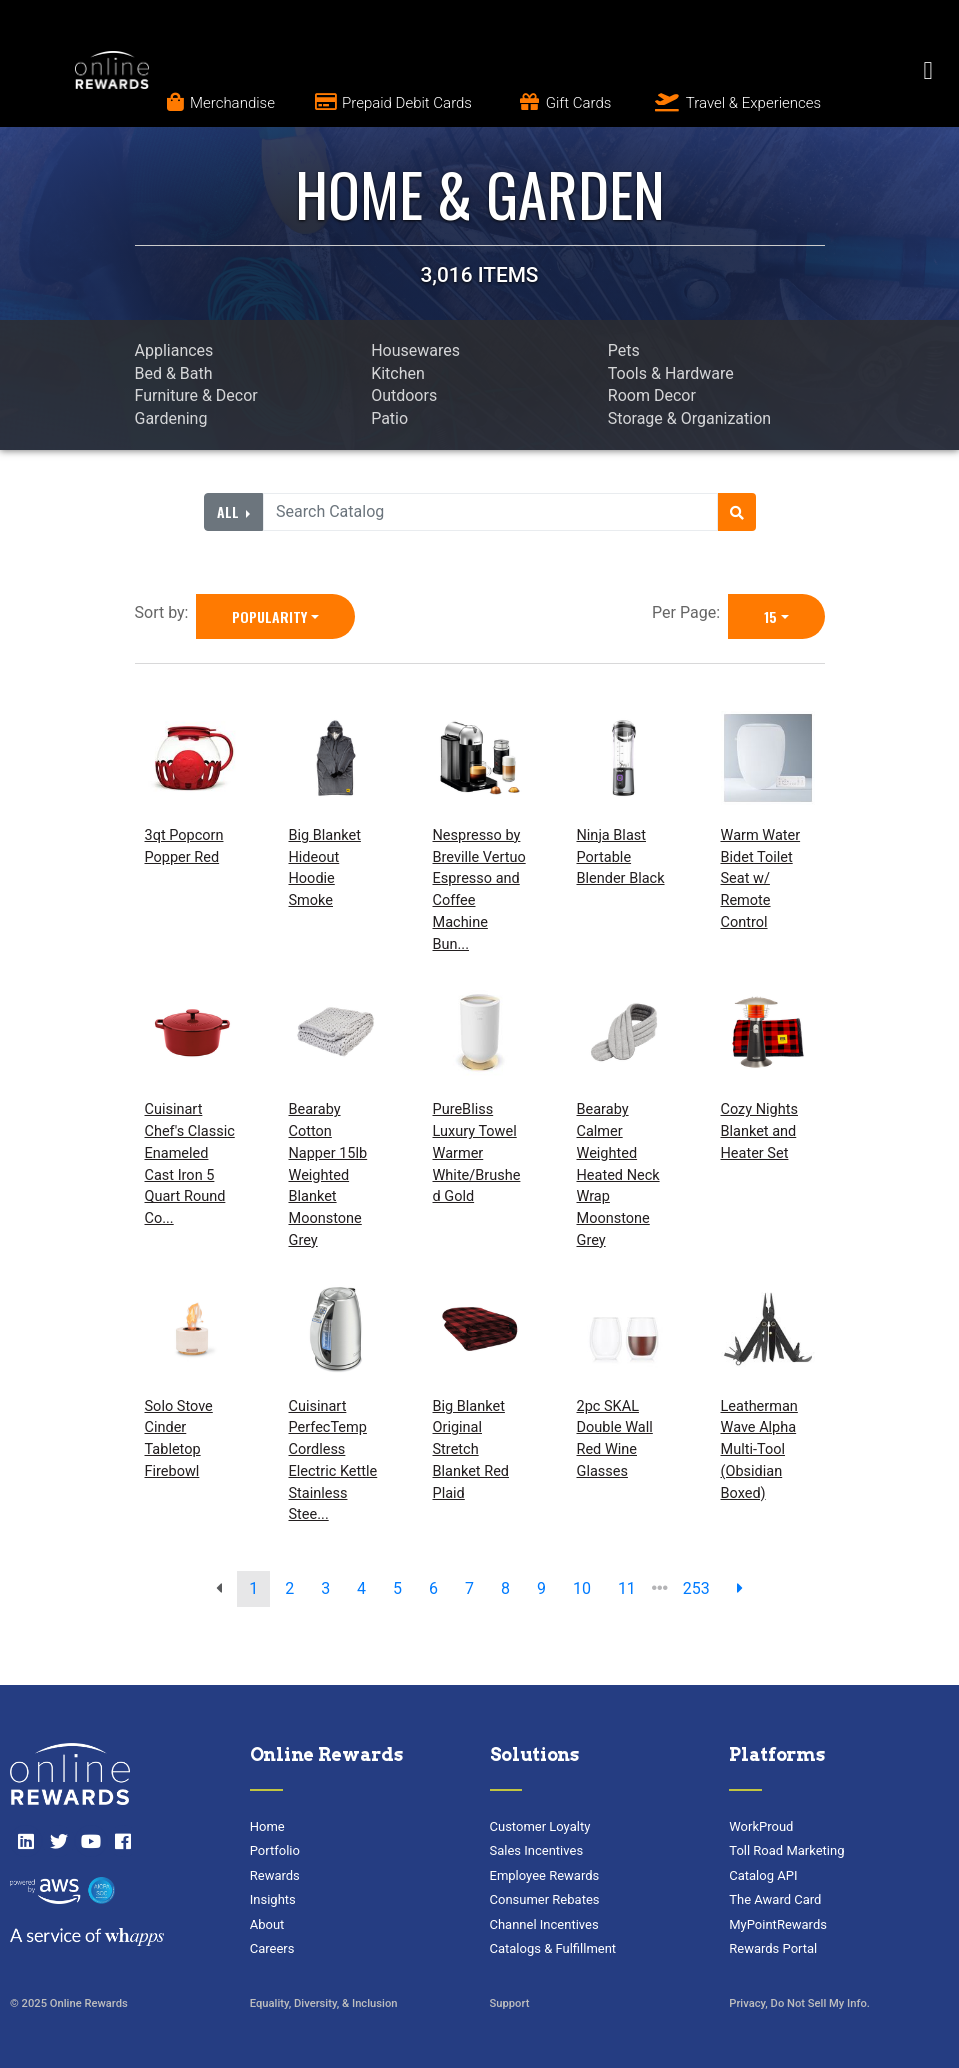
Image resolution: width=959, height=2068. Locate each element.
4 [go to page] (361, 1588)
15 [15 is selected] (770, 616)
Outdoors (404, 395)
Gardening (171, 418)
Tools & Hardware (671, 373)
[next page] (740, 1589)
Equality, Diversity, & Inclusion (324, 2003)
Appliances (174, 350)
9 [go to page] (541, 1588)
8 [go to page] (505, 1588)
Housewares (415, 350)
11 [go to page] (627, 1588)
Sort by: (166, 612)
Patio (389, 418)
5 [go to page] (397, 1588)
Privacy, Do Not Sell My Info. (799, 2003)
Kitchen (398, 373)
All (230, 511)
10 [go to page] (582, 1588)
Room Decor (652, 395)
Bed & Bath (174, 373)
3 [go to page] (325, 1588)
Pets (624, 350)
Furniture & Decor (196, 395)
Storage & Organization (689, 418)
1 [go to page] (253, 1588)
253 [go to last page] (696, 1588)
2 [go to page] (289, 1588)
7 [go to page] (469, 1588)
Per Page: (690, 612)
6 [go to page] (433, 1588)
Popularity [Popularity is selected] (269, 616)
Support (510, 2003)
